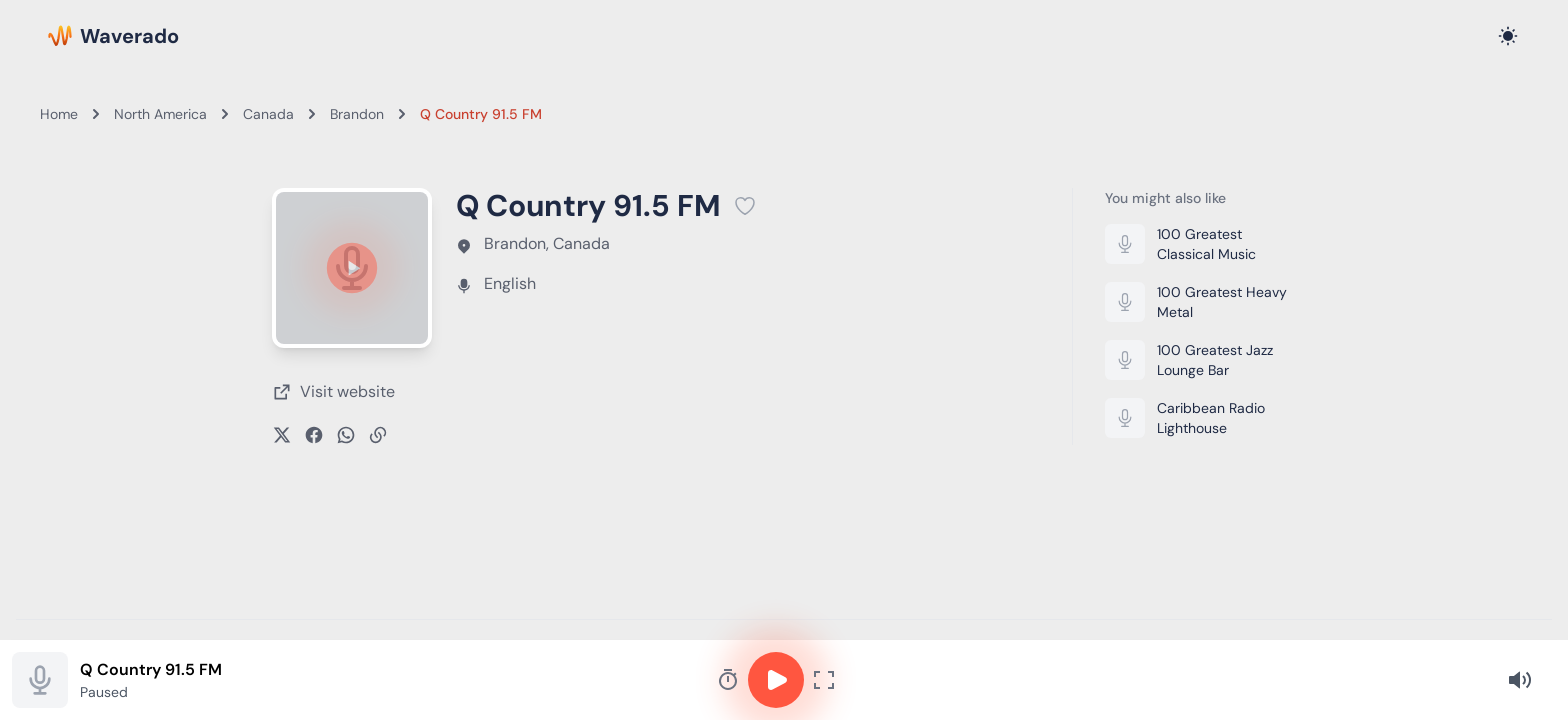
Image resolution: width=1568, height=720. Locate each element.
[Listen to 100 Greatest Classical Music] (1200, 244)
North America (160, 114)
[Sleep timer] (728, 680)
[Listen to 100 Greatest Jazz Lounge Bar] (1200, 360)
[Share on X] (282, 435)
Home (59, 114)
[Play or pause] (352, 268)
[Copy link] (378, 435)
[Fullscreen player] (824, 680)
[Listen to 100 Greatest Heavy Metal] (1200, 302)
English (510, 283)
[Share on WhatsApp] (346, 435)
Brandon (357, 114)
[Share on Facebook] (314, 435)
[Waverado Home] (113, 36)
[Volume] (1520, 680)
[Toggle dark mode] (1508, 36)
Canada (268, 114)
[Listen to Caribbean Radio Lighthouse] (1200, 418)
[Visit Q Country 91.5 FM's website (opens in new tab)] (333, 392)
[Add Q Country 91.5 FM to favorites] (745, 206)
